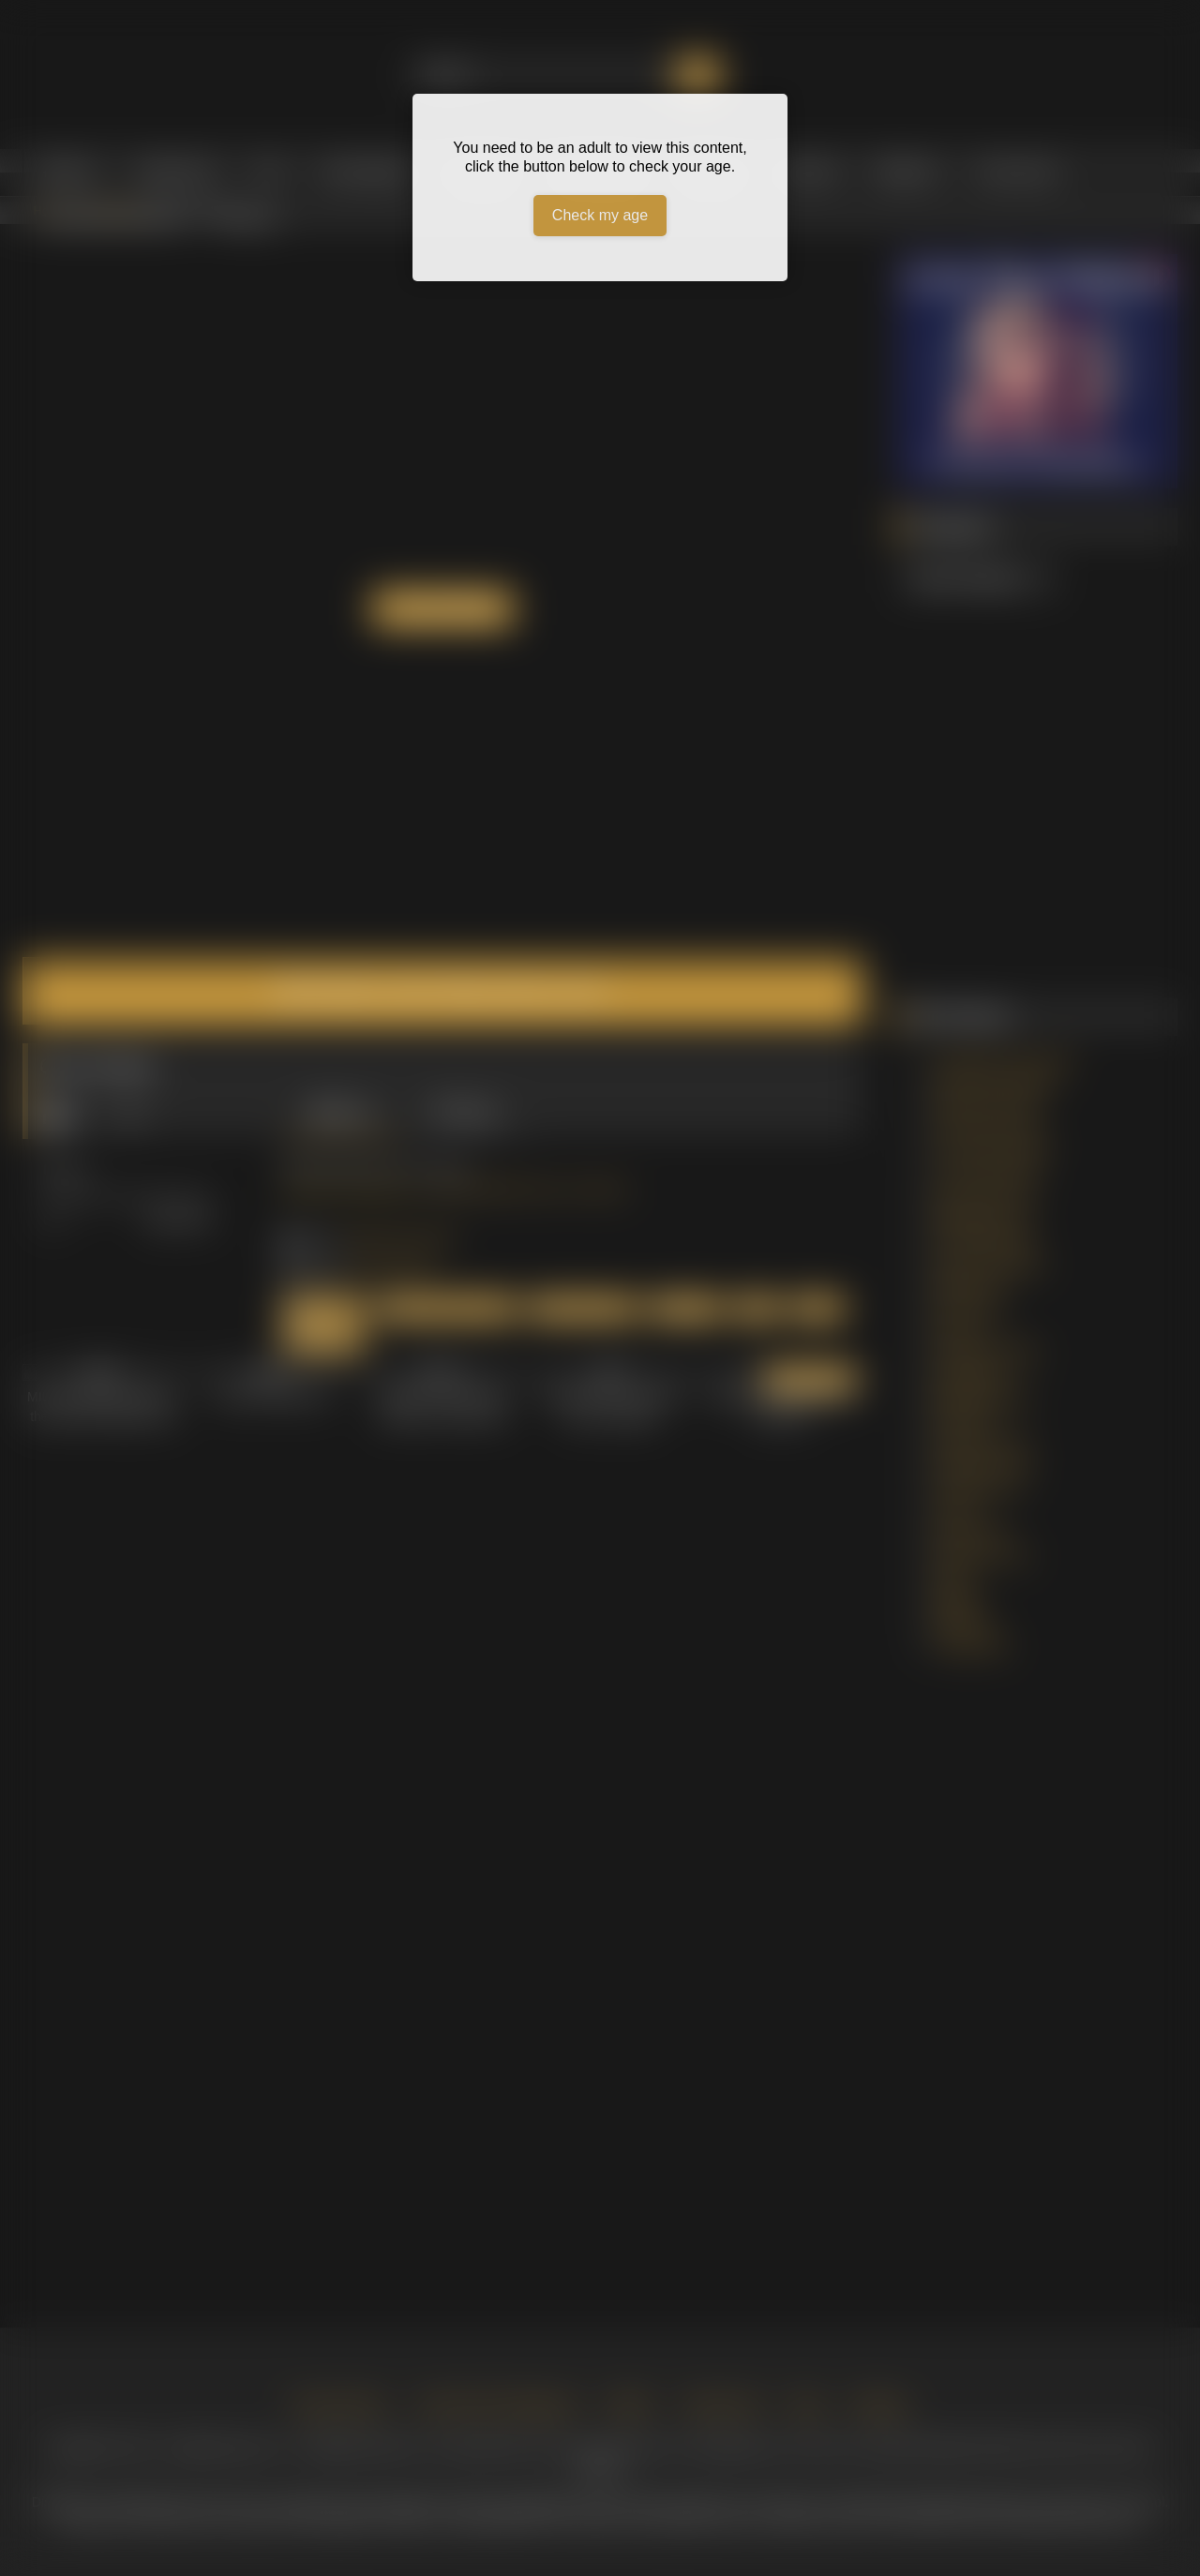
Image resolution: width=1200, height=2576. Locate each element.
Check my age (600, 215)
